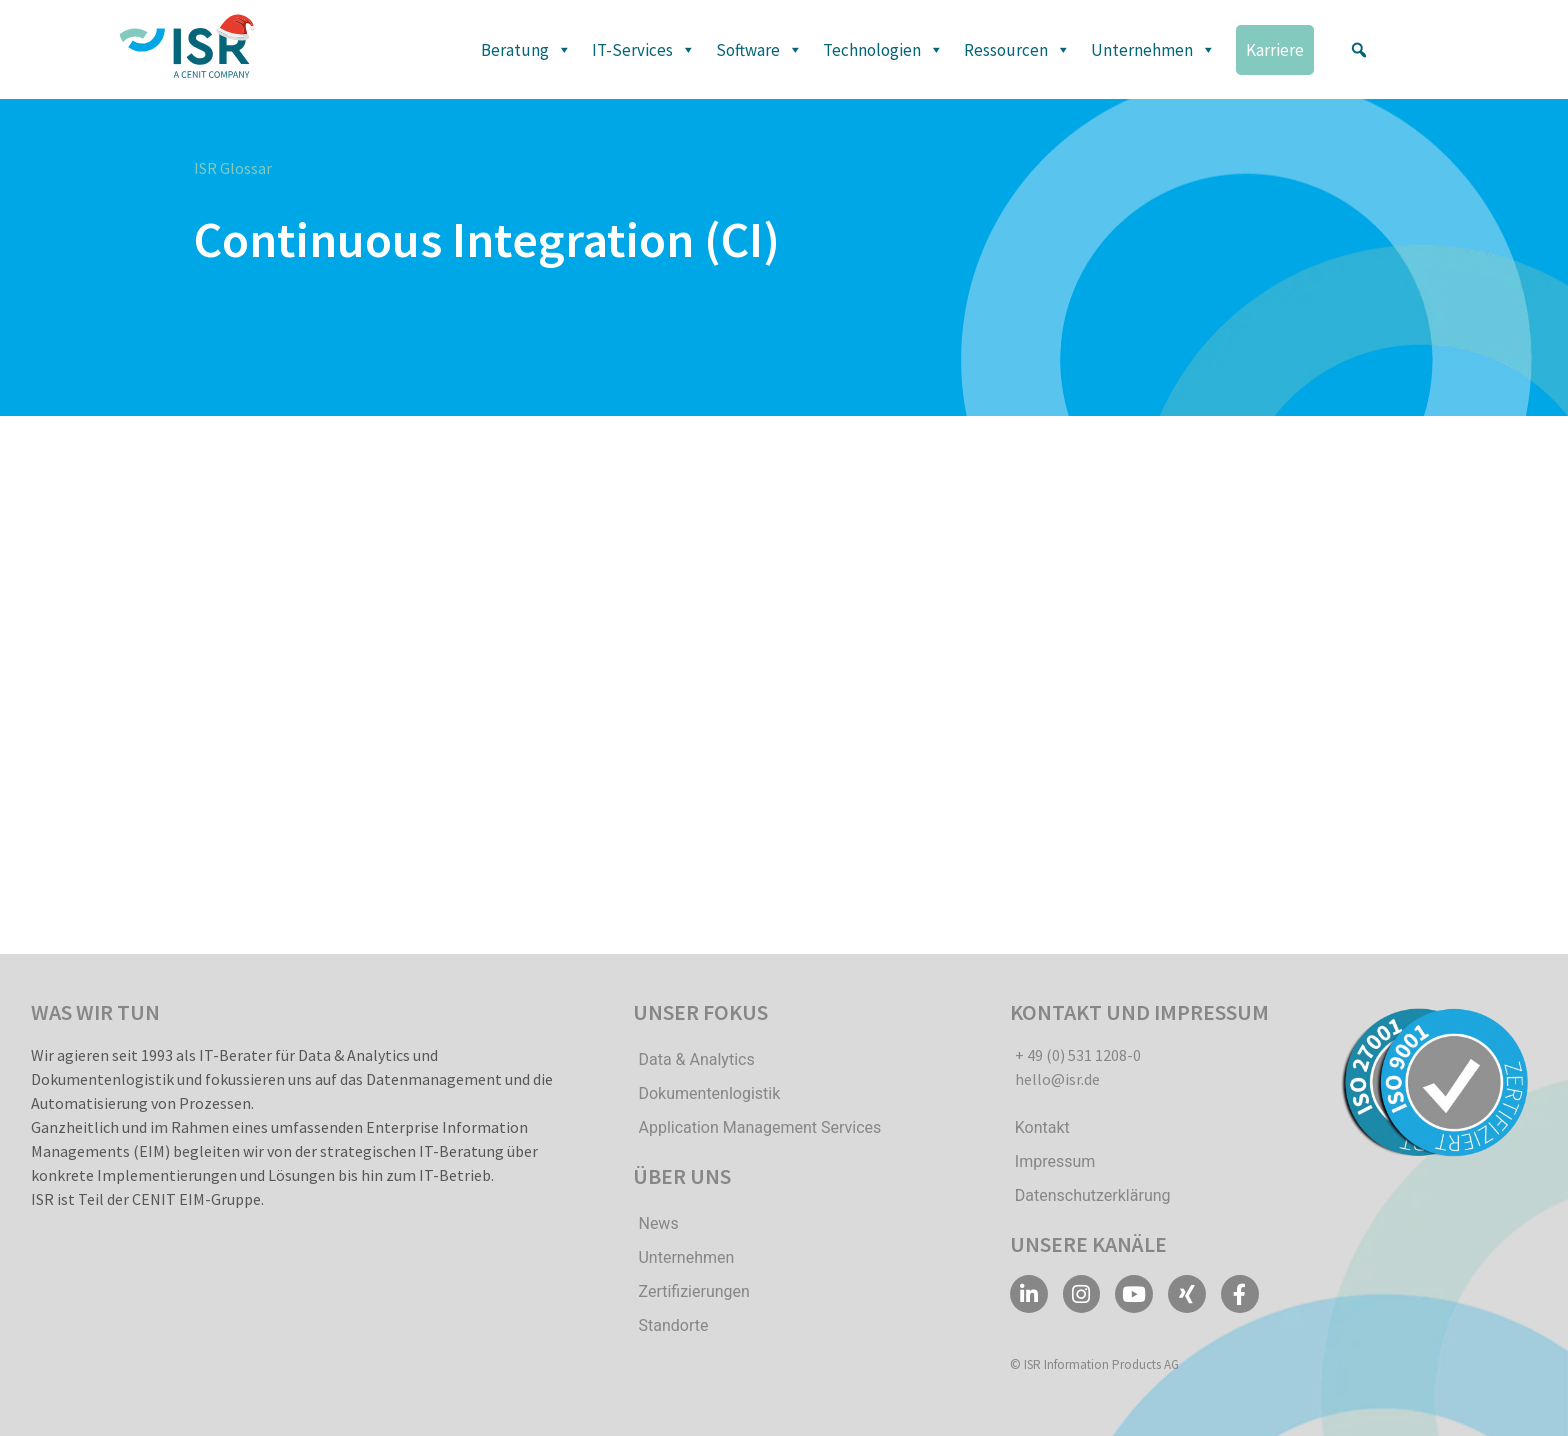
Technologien (883, 50)
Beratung (526, 50)
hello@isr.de (1057, 1079)
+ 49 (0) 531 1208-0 (1078, 1055)
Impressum (1055, 1161)
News (658, 1223)
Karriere (1275, 50)
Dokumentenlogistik (709, 1093)
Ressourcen (1017, 50)
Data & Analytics (696, 1059)
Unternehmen (1153, 50)
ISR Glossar (233, 168)
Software (759, 50)
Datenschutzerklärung (1093, 1195)
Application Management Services (759, 1127)
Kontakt (1042, 1127)
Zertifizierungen (693, 1291)
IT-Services (644, 50)
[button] (1359, 50)
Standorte (673, 1325)
